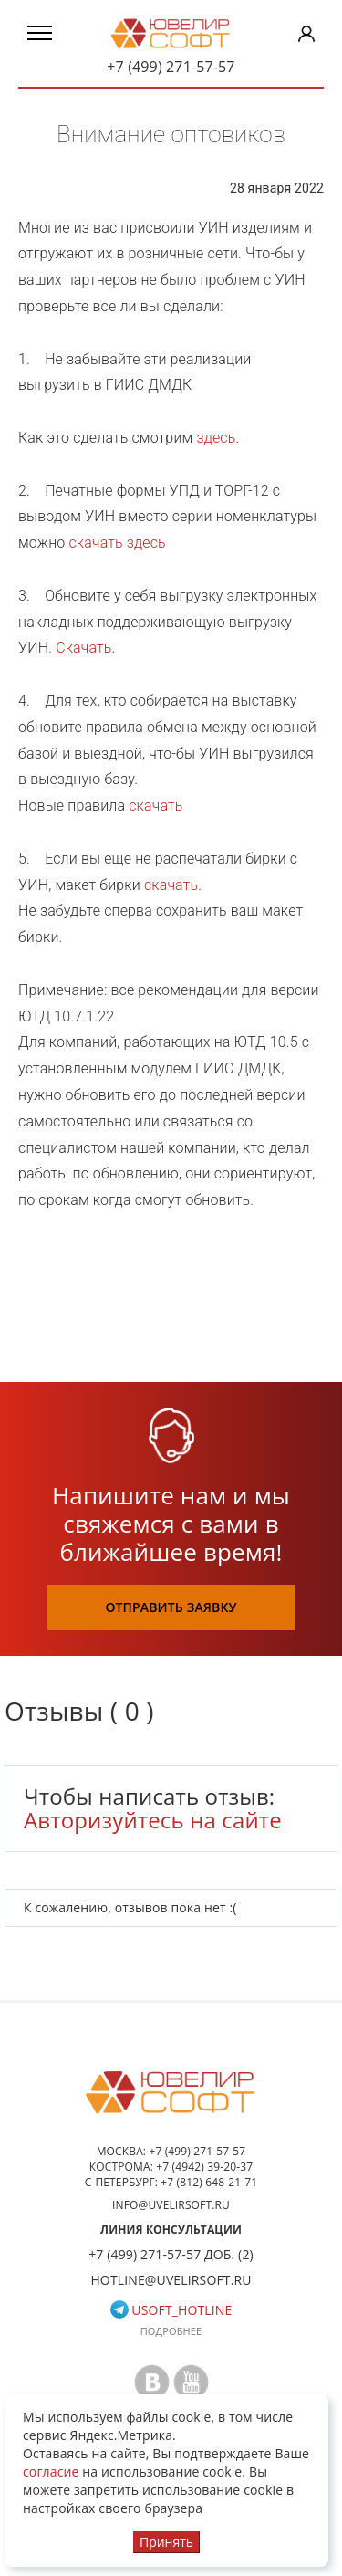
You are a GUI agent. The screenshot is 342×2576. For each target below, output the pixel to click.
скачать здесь (116, 542)
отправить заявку (170, 1607)
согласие (51, 2471)
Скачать (83, 647)
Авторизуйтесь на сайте (153, 1820)
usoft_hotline (171, 2310)
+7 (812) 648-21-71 (209, 2182)
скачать (155, 805)
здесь (215, 437)
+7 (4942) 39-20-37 (204, 2166)
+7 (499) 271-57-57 (170, 67)
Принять (166, 2541)
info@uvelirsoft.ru (171, 2205)
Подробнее (171, 2331)
